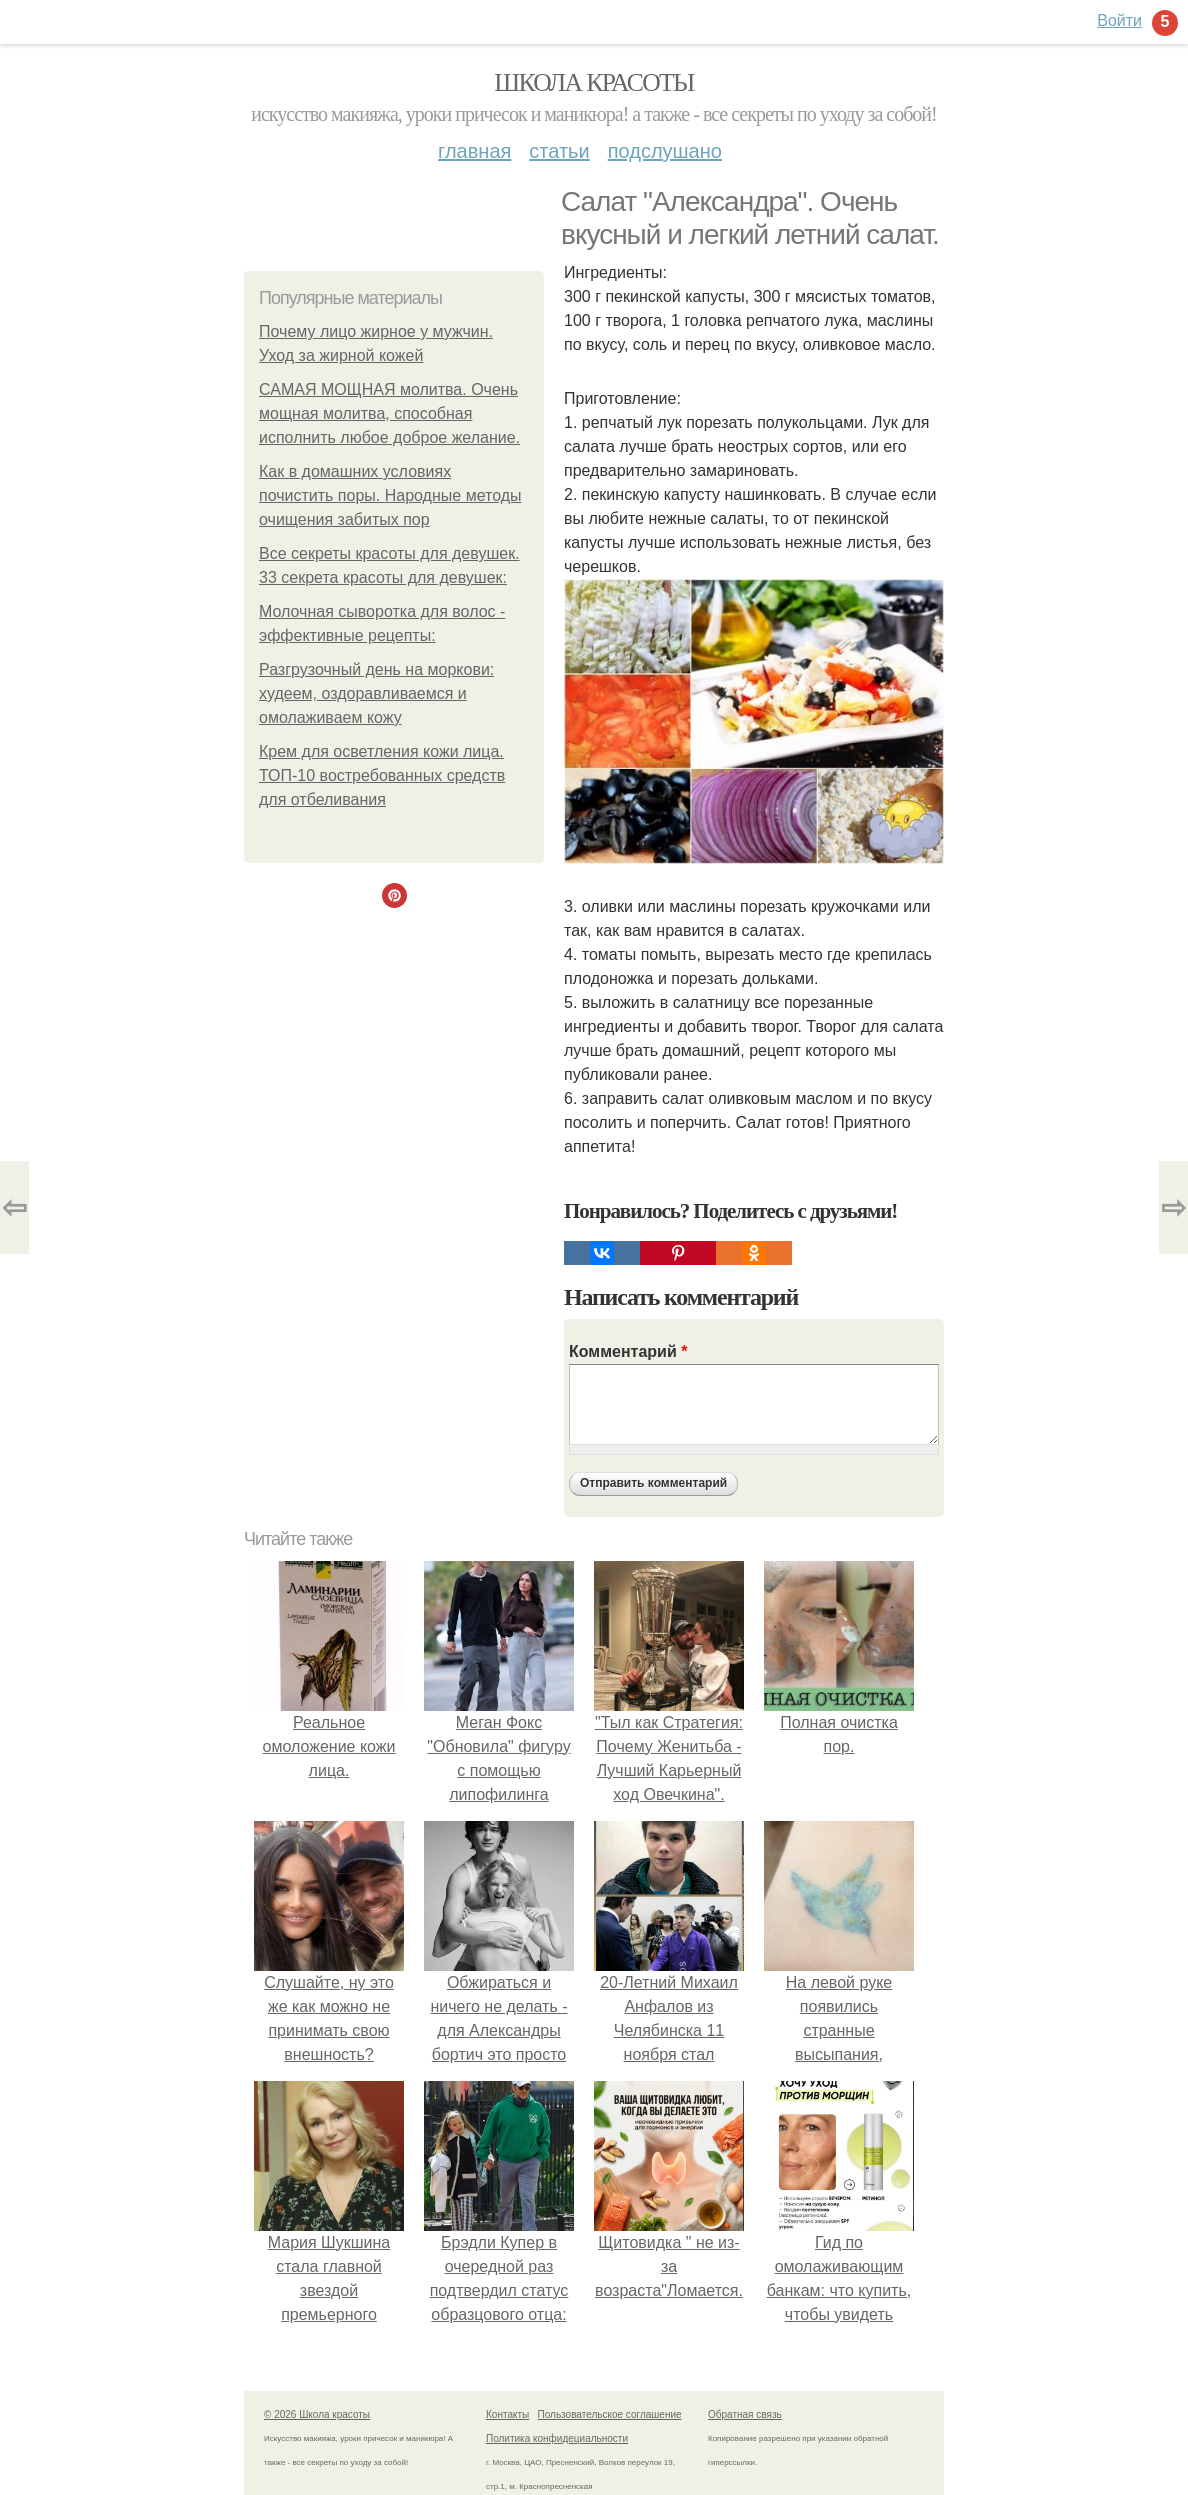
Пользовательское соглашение (610, 2414)
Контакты (507, 2414)
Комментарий (628, 1351)
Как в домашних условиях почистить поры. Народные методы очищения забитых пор (390, 495)
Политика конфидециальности (557, 2438)
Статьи (559, 151)
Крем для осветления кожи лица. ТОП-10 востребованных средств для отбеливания (382, 775)
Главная (474, 151)
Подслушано (665, 151)
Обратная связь (745, 2414)
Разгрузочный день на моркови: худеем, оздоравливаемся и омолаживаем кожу (376, 693)
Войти (1119, 20)
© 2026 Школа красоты (317, 2414)
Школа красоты (594, 82)
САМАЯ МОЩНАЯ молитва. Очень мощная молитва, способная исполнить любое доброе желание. (389, 413)
